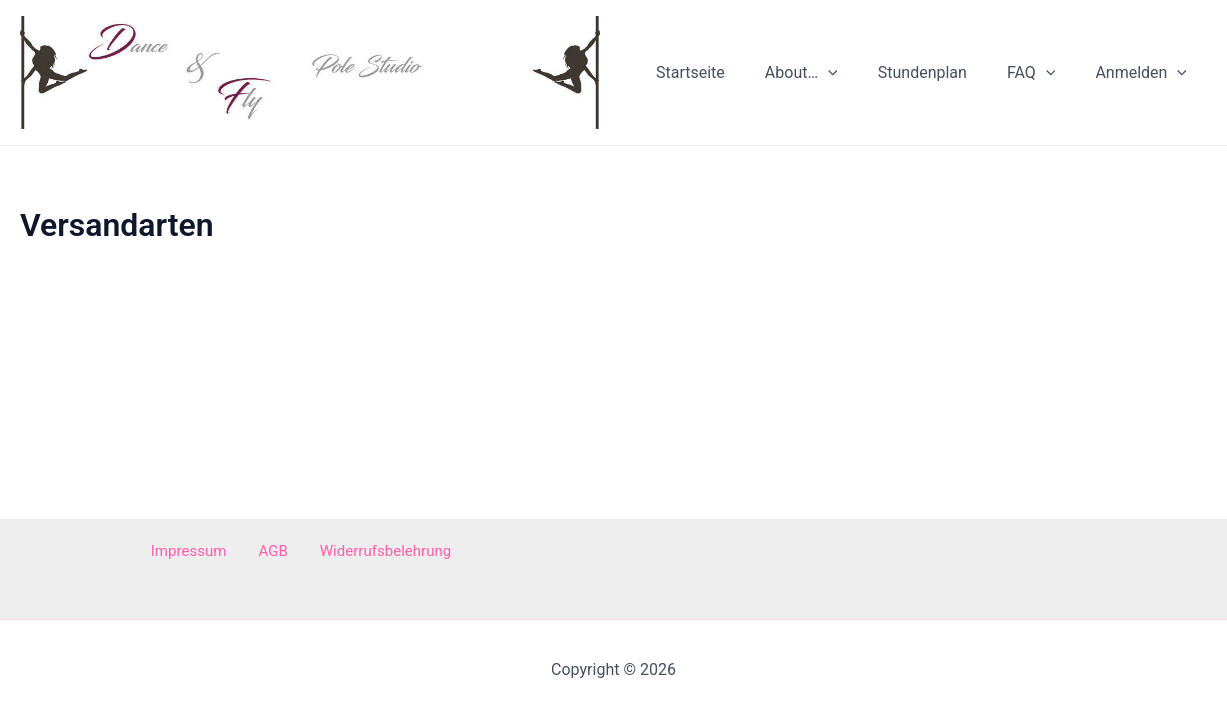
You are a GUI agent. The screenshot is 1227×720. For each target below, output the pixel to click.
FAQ (1043, 77)
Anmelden (1145, 77)
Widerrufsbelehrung (373, 551)
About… (829, 77)
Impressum (199, 551)
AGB (271, 551)
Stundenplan (942, 76)
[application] (856, 77)
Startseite (726, 76)
